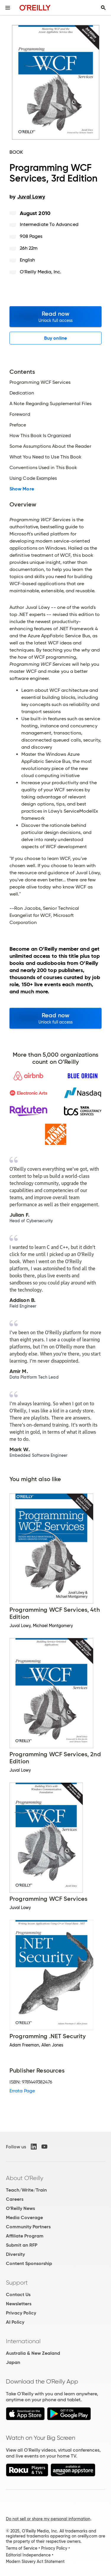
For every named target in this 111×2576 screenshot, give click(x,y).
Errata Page (22, 2091)
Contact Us (18, 2294)
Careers (14, 2199)
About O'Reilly (24, 2178)
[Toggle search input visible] (103, 8)
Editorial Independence (28, 2555)
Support (17, 2282)
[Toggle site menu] (8, 8)
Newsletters (18, 2304)
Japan (13, 2362)
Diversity (15, 2254)
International (23, 2341)
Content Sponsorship (29, 2263)
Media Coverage (24, 2217)
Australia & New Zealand (33, 2353)
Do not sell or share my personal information (48, 2519)
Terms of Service (21, 2548)
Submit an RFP (21, 2245)
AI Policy (15, 2322)
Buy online (55, 338)
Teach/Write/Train (26, 2190)
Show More (21, 489)
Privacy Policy (21, 2313)
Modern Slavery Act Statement (35, 2561)
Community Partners (28, 2227)
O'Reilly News (20, 2208)
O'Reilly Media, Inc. (41, 272)
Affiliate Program (25, 2236)
